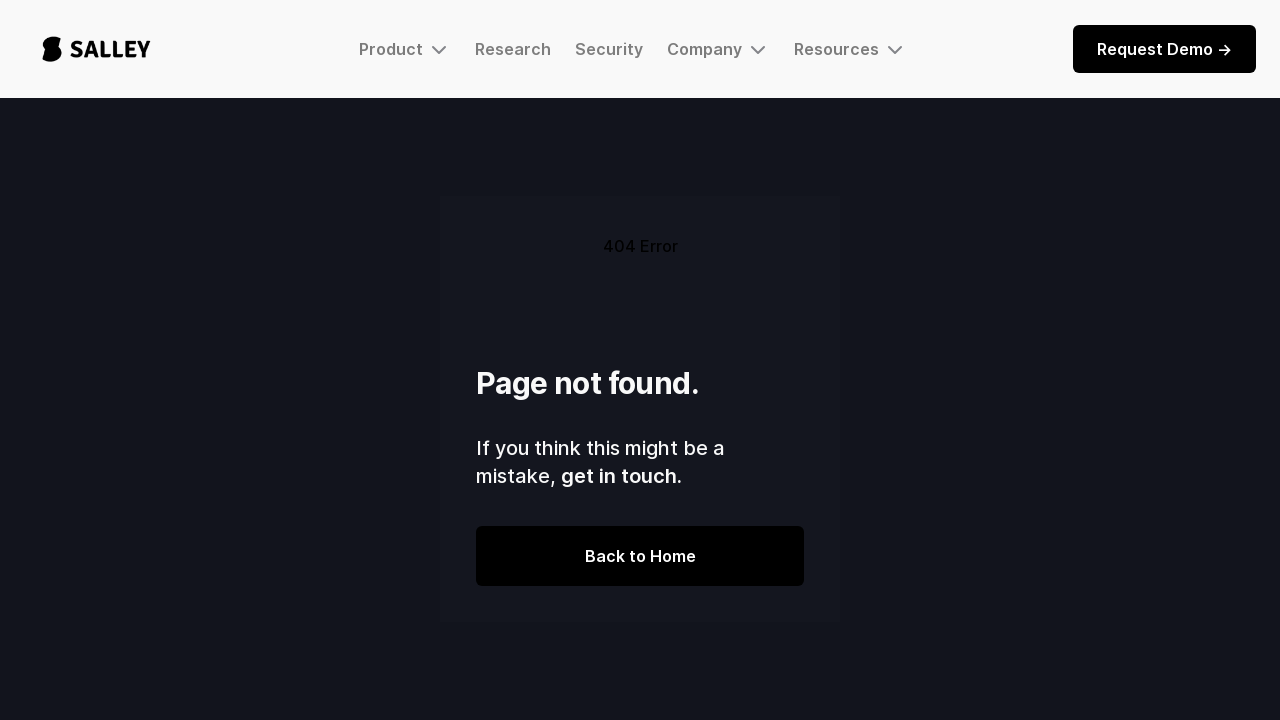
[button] (405, 49)
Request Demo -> (1164, 49)
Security (609, 49)
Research (513, 49)
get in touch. (621, 476)
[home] (96, 49)
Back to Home (640, 556)
